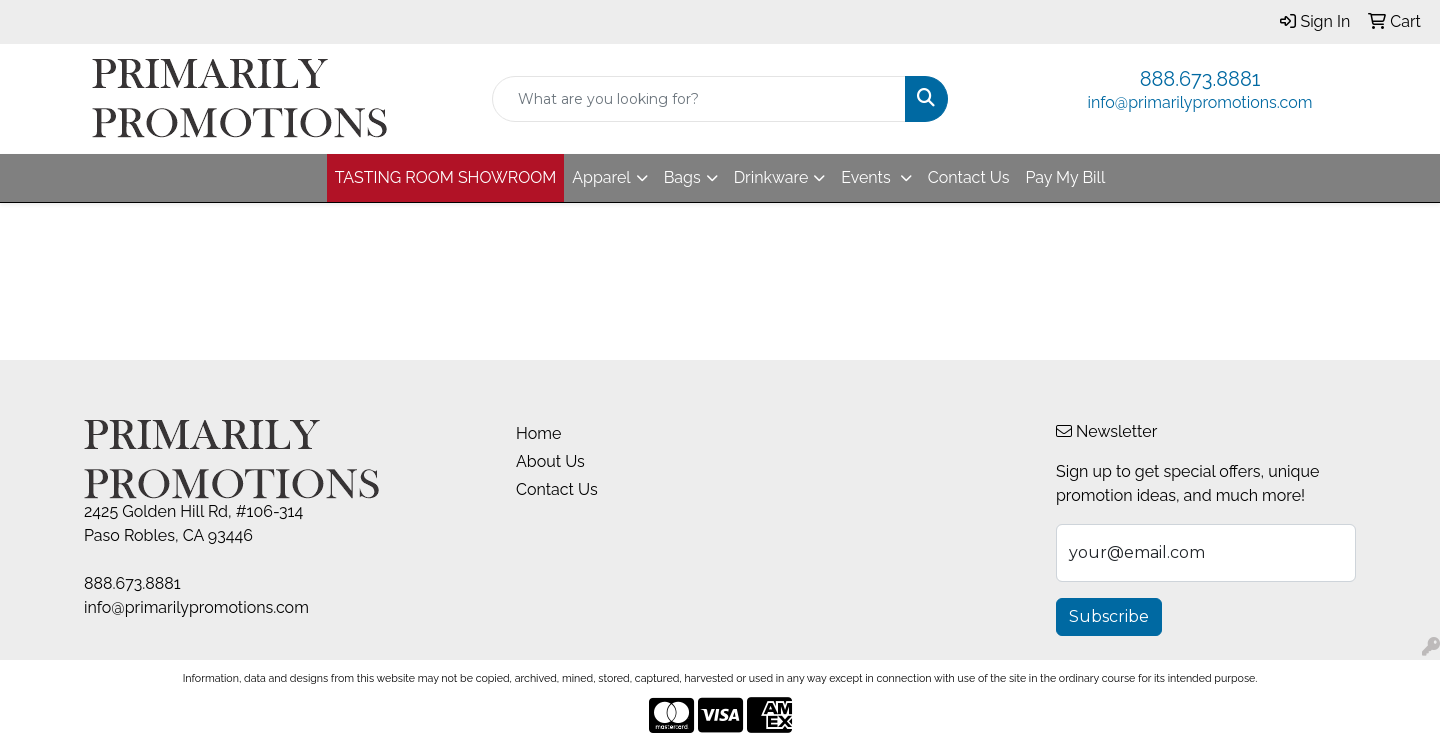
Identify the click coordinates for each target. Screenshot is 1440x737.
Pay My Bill (1065, 177)
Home (538, 433)
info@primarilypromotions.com (1200, 102)
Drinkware (771, 177)
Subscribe (1109, 616)
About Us (550, 461)
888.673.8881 (1200, 79)
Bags (682, 177)
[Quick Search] (699, 99)
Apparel (601, 177)
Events (867, 177)
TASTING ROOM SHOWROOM (446, 177)
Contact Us (969, 177)
